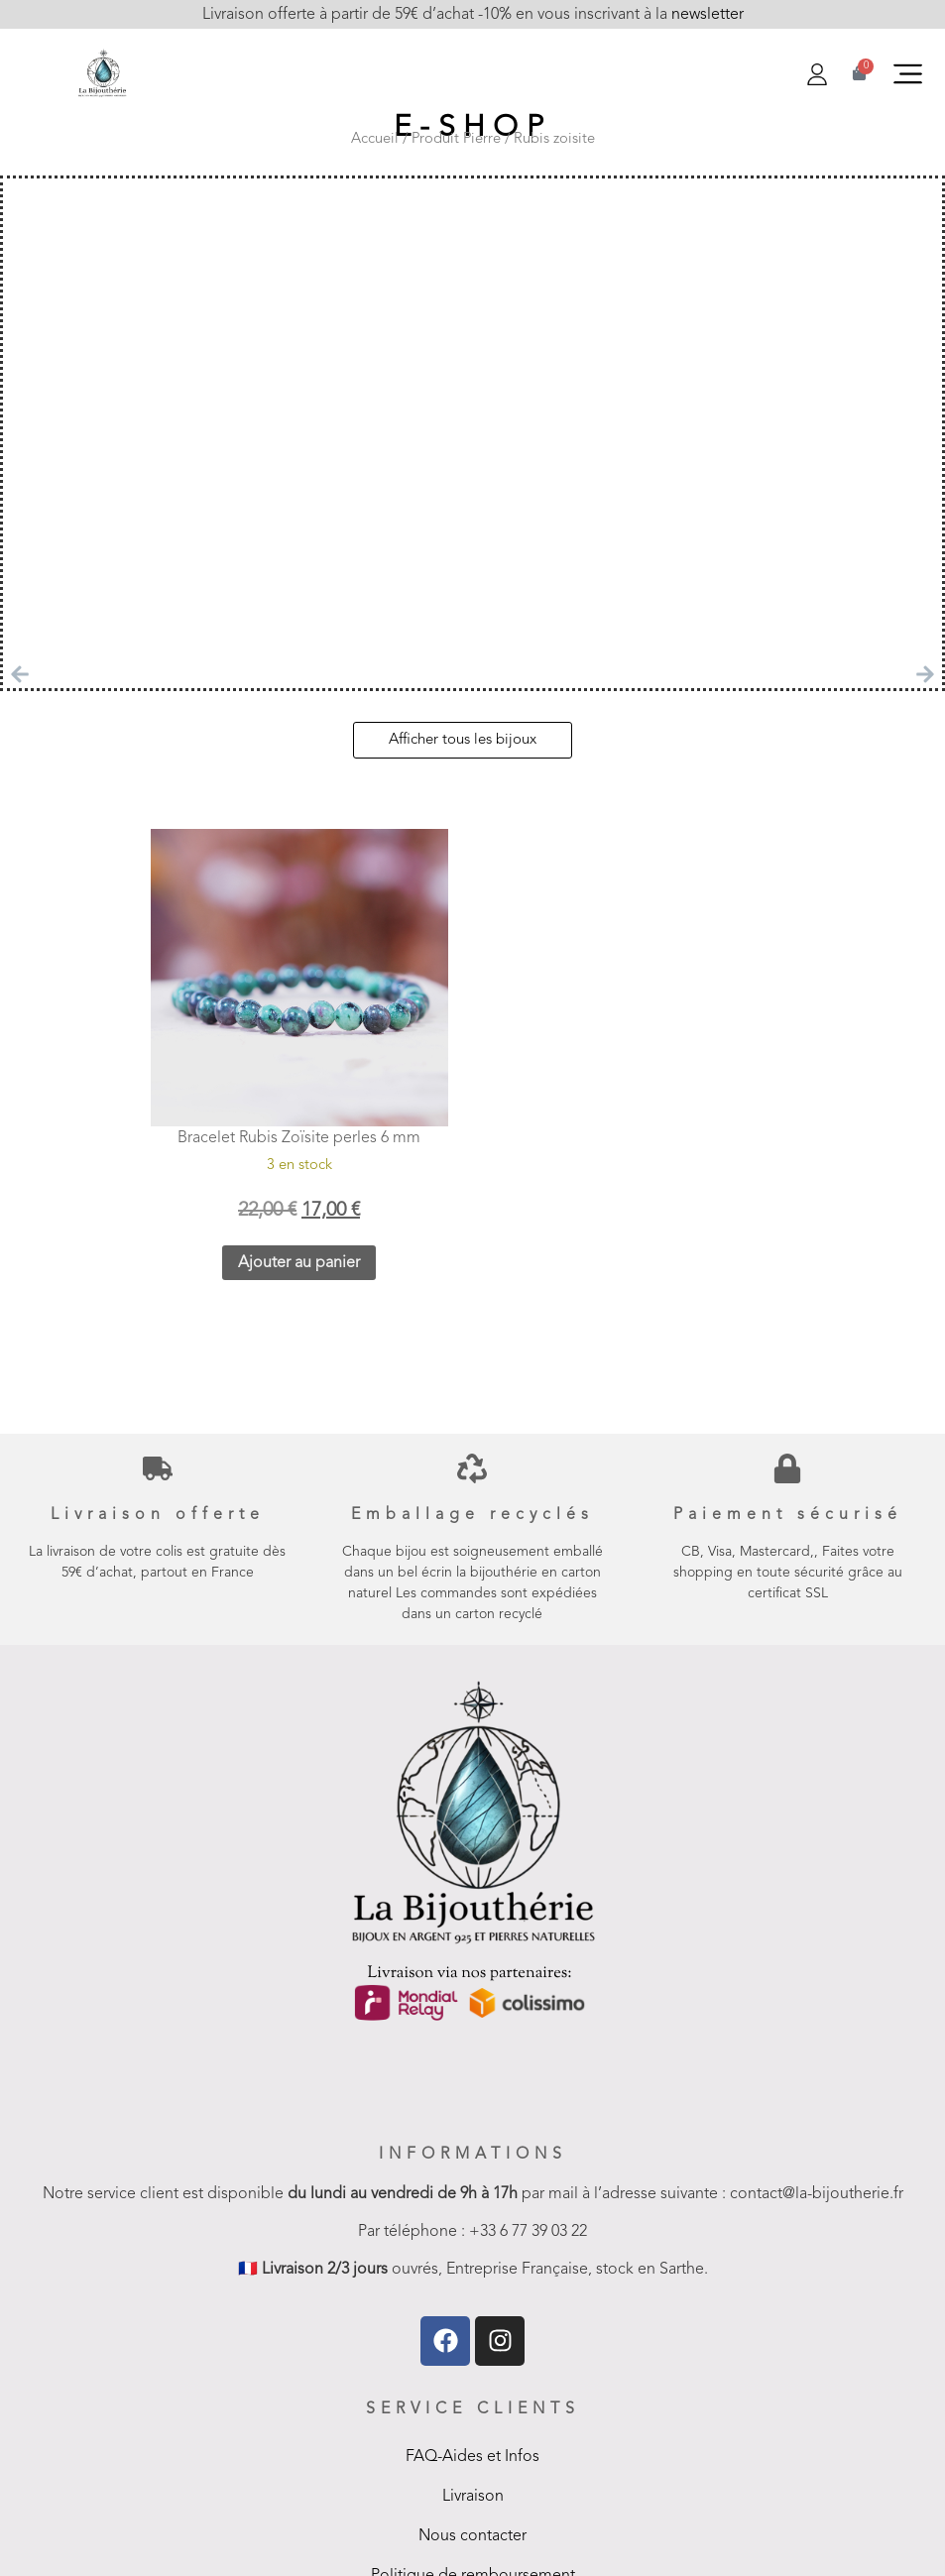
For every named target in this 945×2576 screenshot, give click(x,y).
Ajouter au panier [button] (299, 1263)
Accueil (375, 139)
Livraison (473, 2497)
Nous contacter (472, 2536)
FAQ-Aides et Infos (472, 2457)
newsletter (705, 15)
